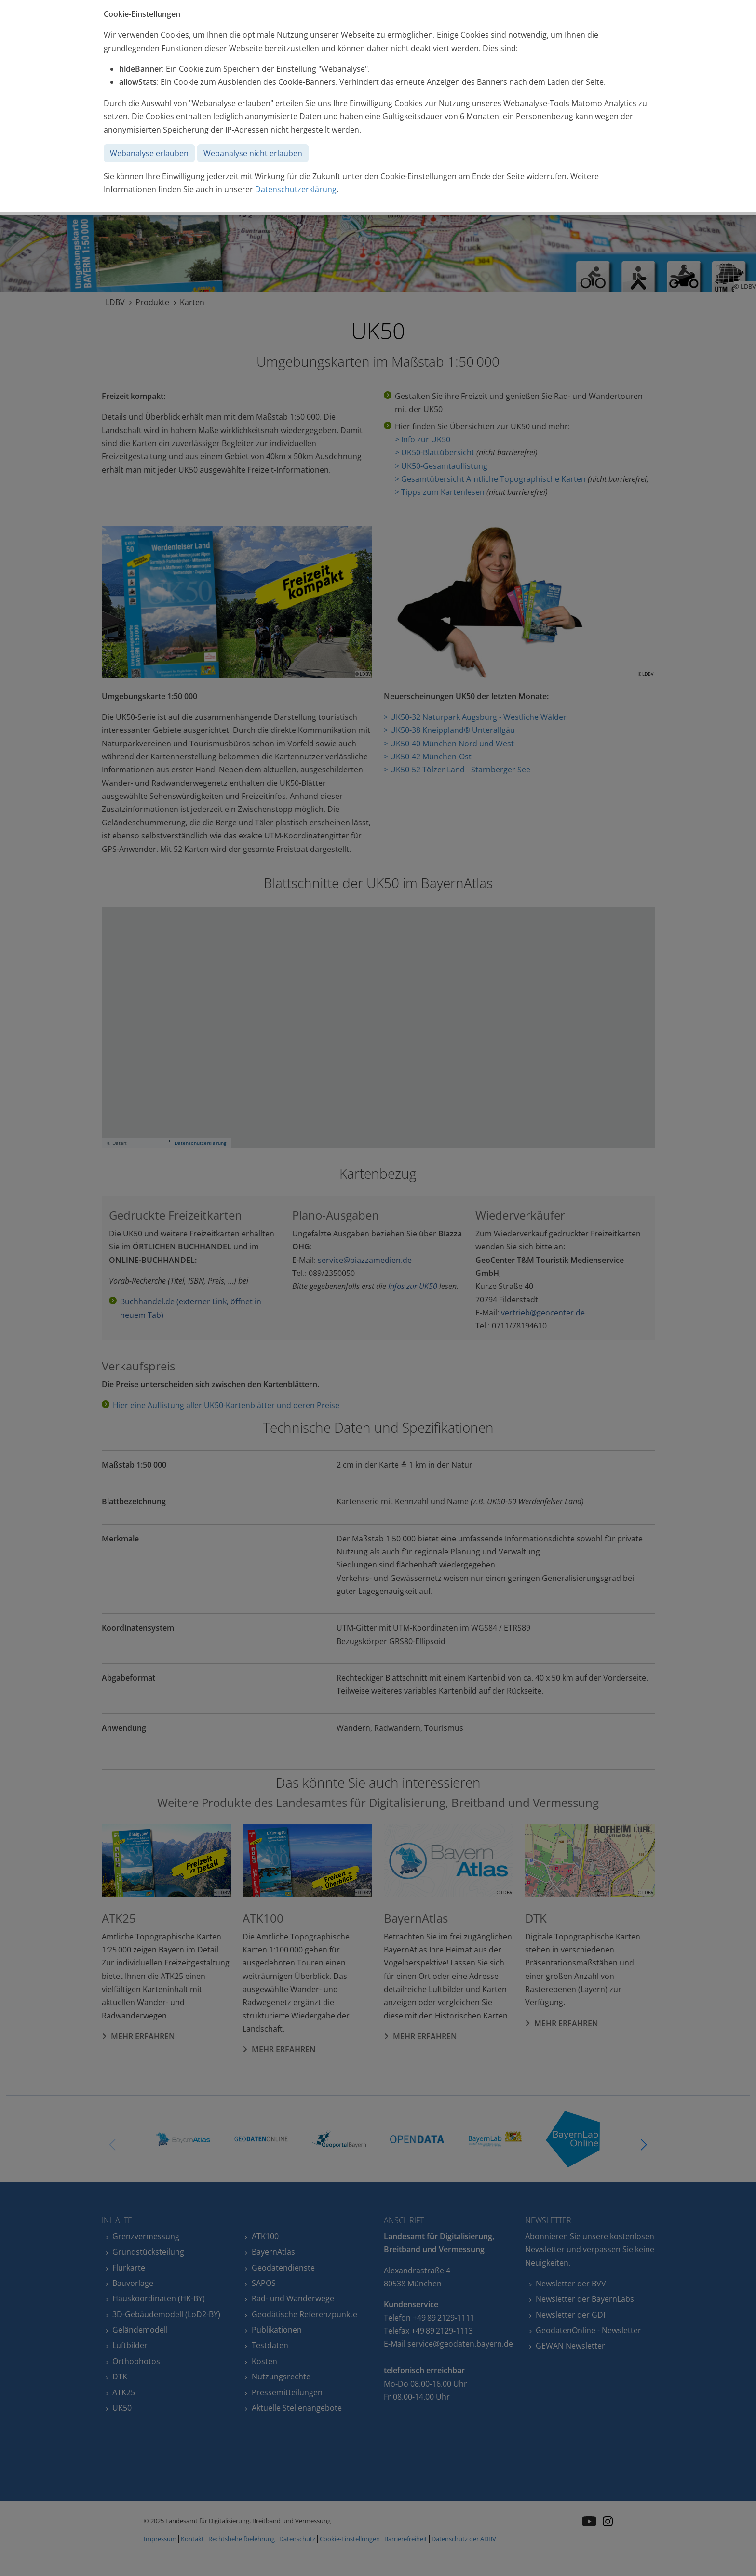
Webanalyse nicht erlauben (252, 153)
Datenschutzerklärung (296, 189)
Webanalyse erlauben (149, 153)
